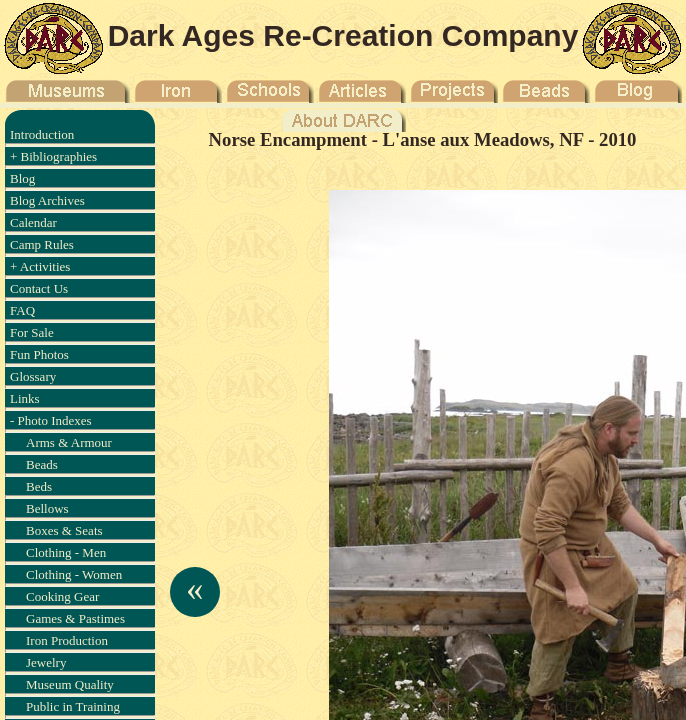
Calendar (33, 222)
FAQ (22, 310)
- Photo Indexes (51, 420)
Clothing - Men (66, 552)
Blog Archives (47, 200)
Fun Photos (39, 354)
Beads (42, 464)
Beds (39, 486)
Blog (22, 178)
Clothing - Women (74, 574)
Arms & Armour (69, 442)
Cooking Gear (62, 596)
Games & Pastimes (75, 618)
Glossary (33, 376)
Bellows (47, 508)
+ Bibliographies (53, 156)
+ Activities (40, 266)
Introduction (42, 134)
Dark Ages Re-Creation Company (343, 35)
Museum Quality (70, 684)
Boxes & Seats (64, 530)
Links (25, 398)
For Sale (32, 332)
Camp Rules (42, 244)
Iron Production (67, 640)
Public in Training (73, 706)
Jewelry (46, 662)
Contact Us (39, 288)
